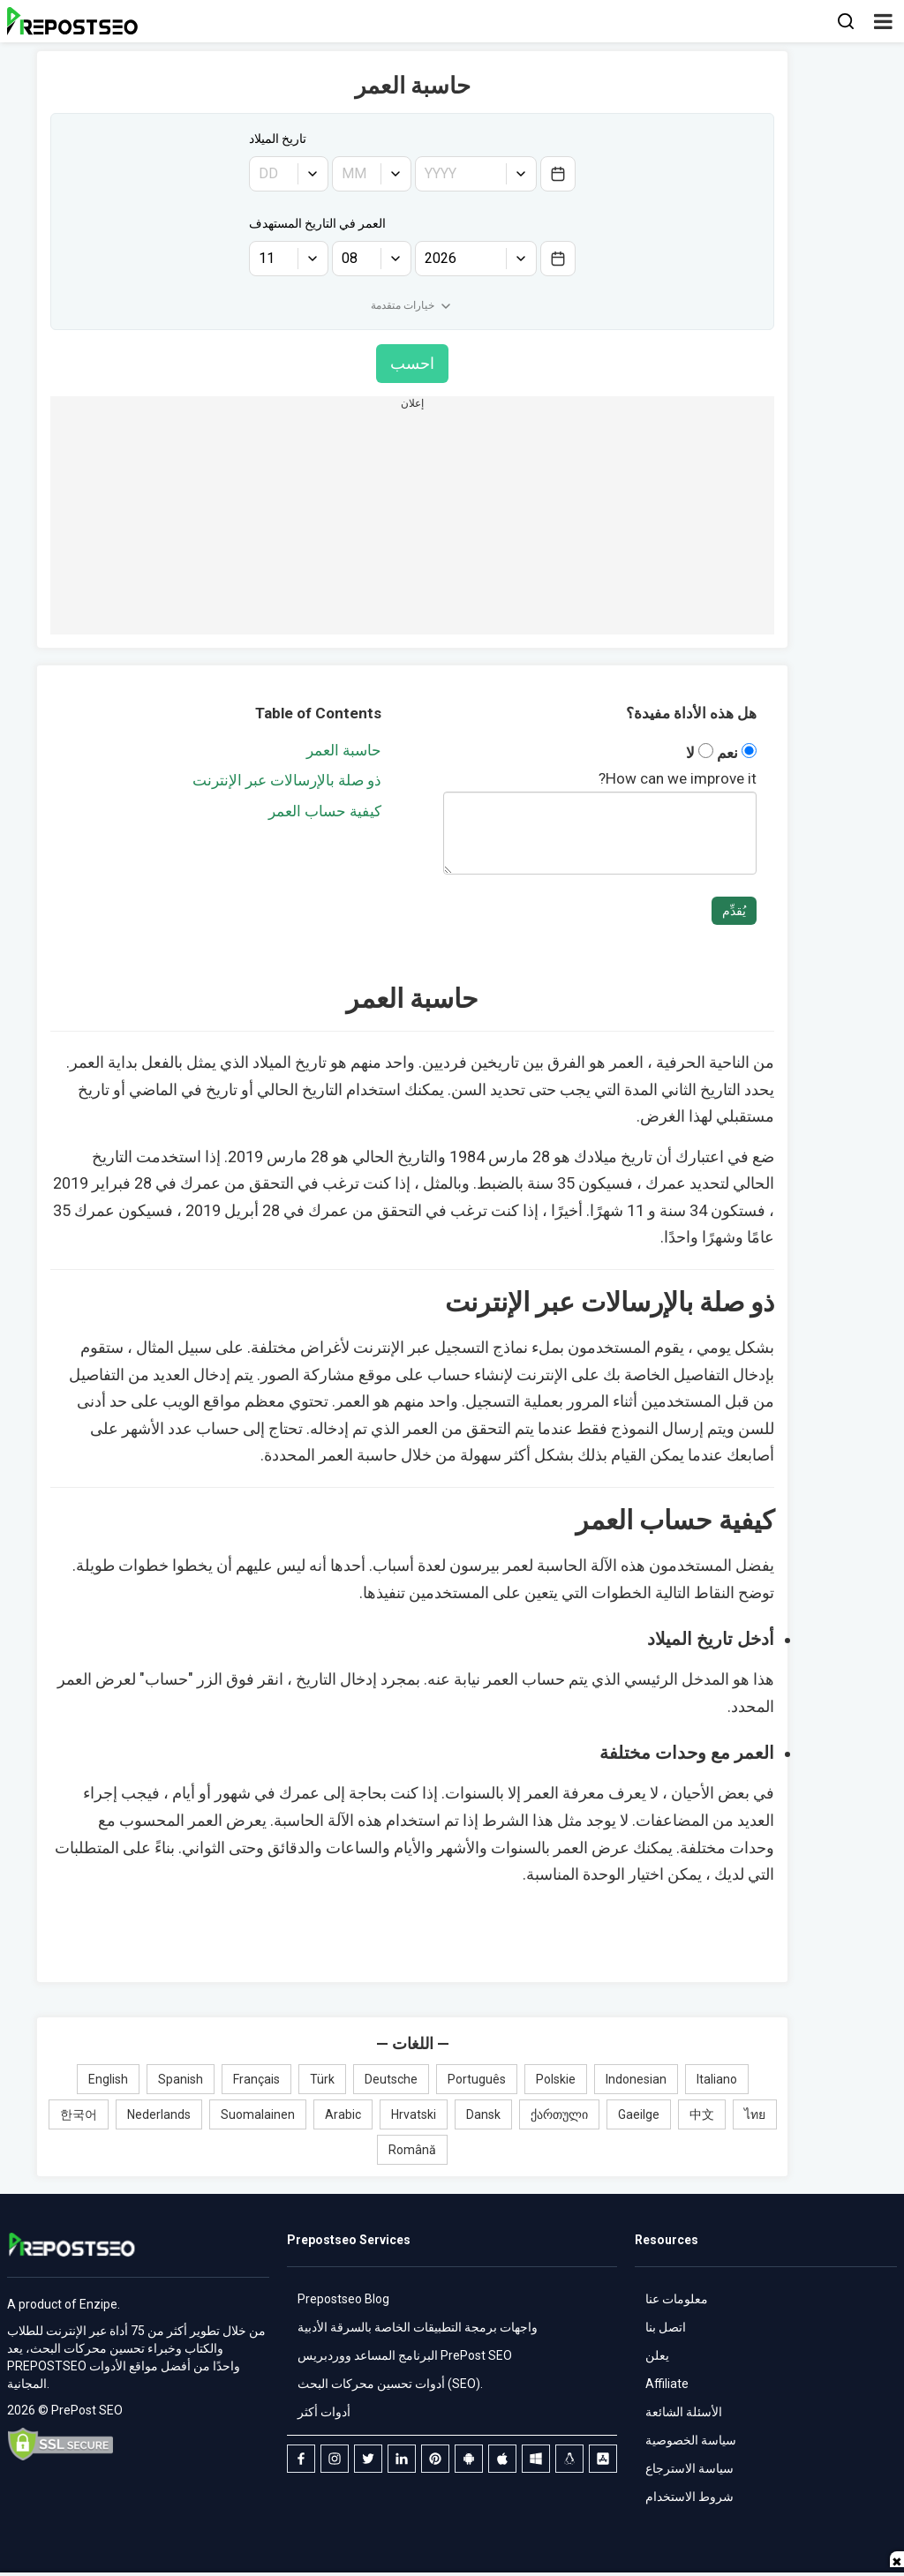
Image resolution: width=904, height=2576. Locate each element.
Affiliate (667, 2384)
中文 (701, 2114)
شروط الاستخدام (689, 2497)
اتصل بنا (665, 2327)
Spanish (180, 2079)
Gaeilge (638, 2114)
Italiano (717, 2079)
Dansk (483, 2114)
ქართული (559, 2114)
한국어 (78, 2114)
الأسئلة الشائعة (683, 2412)
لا (699, 753)
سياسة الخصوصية (690, 2440)
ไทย (754, 2114)
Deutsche (391, 2079)
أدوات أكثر (324, 2412)
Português (477, 2079)
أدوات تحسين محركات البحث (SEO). (390, 2384)
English (108, 2079)
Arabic (343, 2114)
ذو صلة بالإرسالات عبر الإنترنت (286, 780)
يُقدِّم (734, 911)
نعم (735, 753)
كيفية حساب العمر (324, 811)
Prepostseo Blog (343, 2299)
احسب (412, 363)
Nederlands (159, 2114)
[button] (883, 21)
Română (412, 2150)
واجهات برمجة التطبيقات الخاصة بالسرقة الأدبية (418, 2327)
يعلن (657, 2355)
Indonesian (636, 2079)
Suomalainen (258, 2114)
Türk (322, 2079)
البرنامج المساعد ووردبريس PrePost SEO (405, 2355)
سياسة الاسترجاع (689, 2468)
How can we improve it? (678, 778)
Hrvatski (413, 2114)
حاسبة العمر (343, 750)
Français (256, 2079)
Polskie (556, 2079)
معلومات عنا (676, 2299)
